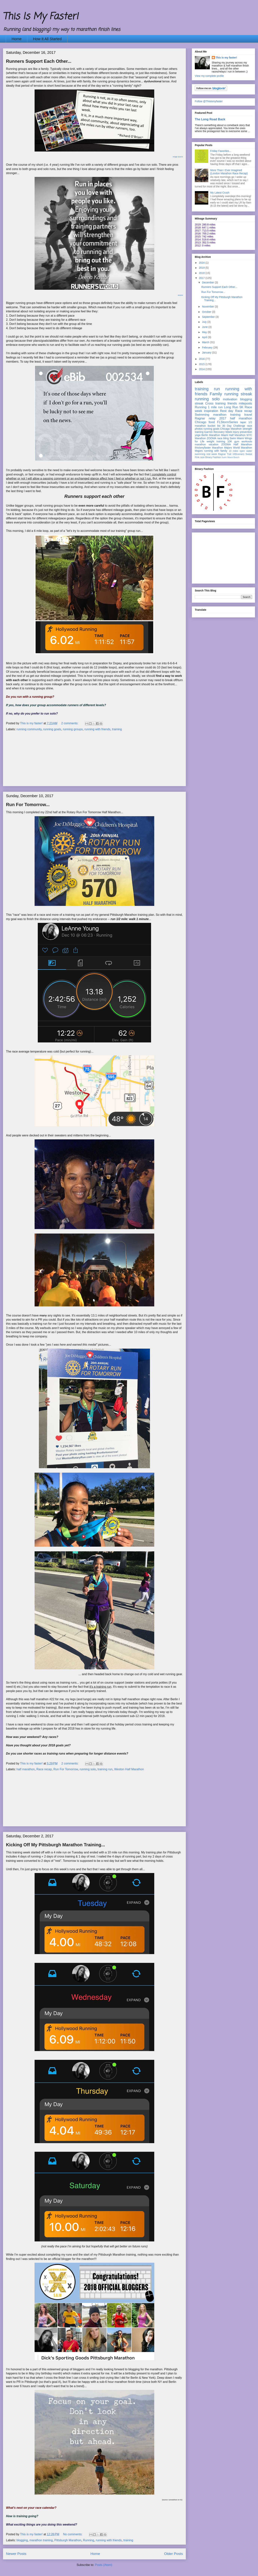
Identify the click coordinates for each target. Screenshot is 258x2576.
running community (29, 729)
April (205, 337)
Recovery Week (223, 431)
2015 (202, 364)
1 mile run (215, 407)
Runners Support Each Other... (38, 61)
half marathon (25, 1769)
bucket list (214, 425)
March (206, 342)
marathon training (41, 2540)
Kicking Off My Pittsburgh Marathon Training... (55, 1844)
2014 (202, 369)
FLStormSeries (227, 422)
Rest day (226, 411)
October (207, 311)
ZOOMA (211, 438)
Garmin (208, 431)
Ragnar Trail (224, 454)
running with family (215, 450)
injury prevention (242, 431)
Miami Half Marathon (233, 435)
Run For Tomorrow (65, 1769)
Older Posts (173, 2554)
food (212, 422)
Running (88, 2540)
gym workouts (243, 441)
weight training (216, 441)
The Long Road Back (210, 119)
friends (232, 403)
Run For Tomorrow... (28, 804)
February (207, 347)
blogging (22, 2540)
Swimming (202, 414)
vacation (213, 444)
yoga (197, 435)
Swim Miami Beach (230, 457)
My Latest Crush (219, 192)
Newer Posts (16, 2554)
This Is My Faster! (40, 17)
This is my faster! (226, 57)
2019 (202, 267)
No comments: (73, 2534)
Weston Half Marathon (129, 1769)
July (204, 321)
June (205, 326)
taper (243, 422)
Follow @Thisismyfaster (209, 101)
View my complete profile (209, 75)
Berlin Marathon (210, 435)
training (117, 729)
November (208, 306)
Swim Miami (237, 438)
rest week (211, 454)
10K (229, 441)
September (208, 316)
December (208, 282)
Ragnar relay (205, 418)
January (207, 352)
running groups (73, 729)
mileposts (245, 403)
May (205, 332)
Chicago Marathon (231, 428)
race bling (223, 438)
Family (216, 394)
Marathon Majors (222, 447)
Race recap (44, 1769)
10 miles (233, 451)
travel (248, 414)
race (202, 457)
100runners (238, 454)
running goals (52, 729)
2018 (202, 272)
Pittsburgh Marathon (67, 2540)
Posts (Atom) (103, 2564)
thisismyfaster (203, 447)
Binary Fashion (213, 457)
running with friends (97, 729)
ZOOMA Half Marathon (236, 444)
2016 (202, 358)
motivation (230, 399)
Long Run (231, 407)
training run (105, 1769)
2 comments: (70, 723)
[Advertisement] (94, 759)
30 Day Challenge (233, 425)
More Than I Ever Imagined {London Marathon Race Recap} (229, 172)
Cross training (215, 403)
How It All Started (47, 39)
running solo (88, 1769)
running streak (238, 394)
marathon (200, 444)
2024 (202, 262)
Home (17, 39)
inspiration (211, 411)
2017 (202, 277)
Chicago (200, 422)
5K (241, 407)
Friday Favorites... (220, 150)
